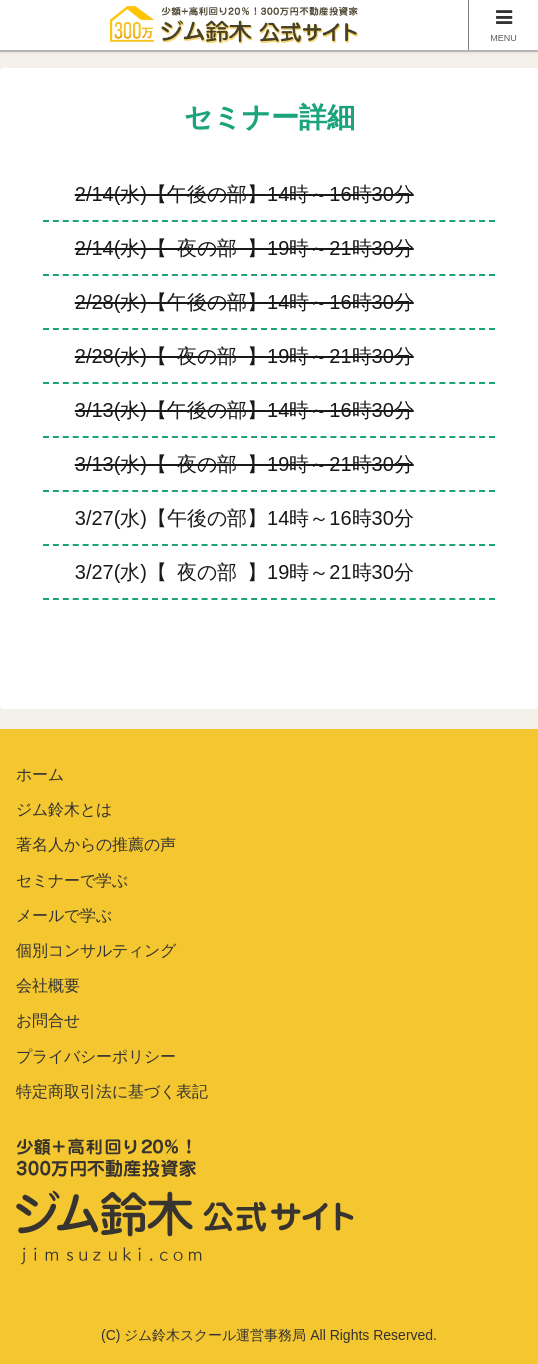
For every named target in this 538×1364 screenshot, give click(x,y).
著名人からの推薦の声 (96, 844)
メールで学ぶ (64, 915)
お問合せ (48, 1020)
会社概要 (48, 985)
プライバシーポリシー (96, 1056)
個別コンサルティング (96, 950)
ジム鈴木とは (64, 809)
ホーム (40, 774)
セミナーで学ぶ (72, 880)
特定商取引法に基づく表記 (112, 1091)
